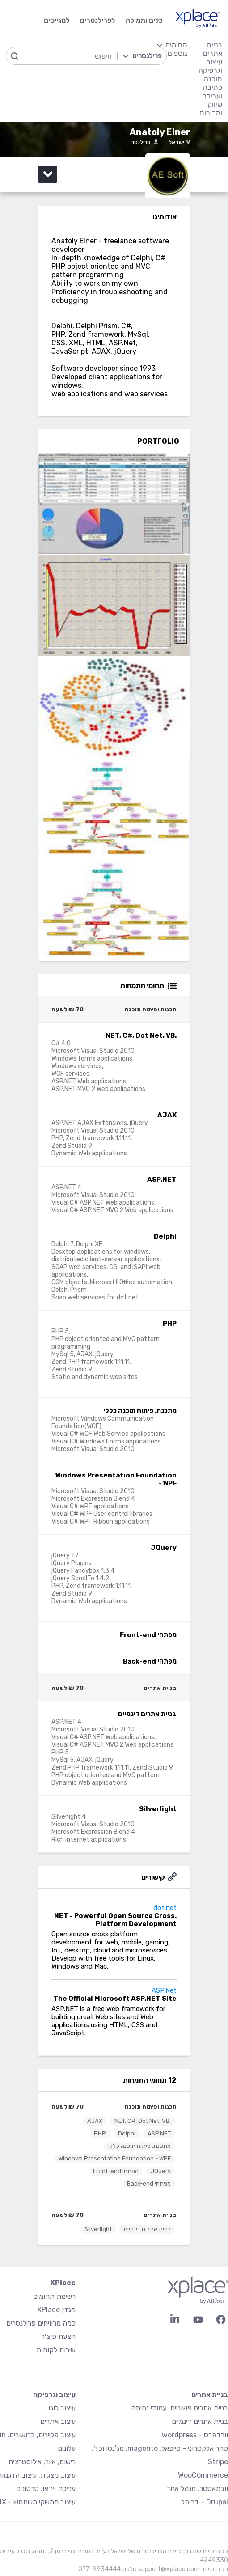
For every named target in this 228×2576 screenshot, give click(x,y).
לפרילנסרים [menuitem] (97, 20)
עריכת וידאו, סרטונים (46, 2488)
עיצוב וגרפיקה (54, 2394)
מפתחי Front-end (116, 2171)
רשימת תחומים (54, 2296)
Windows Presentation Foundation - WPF (115, 2158)
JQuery (161, 2171)
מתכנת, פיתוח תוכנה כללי (139, 2146)
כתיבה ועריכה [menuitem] (212, 91)
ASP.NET (159, 2133)
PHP (100, 2133)
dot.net (165, 1908)
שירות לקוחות (56, 2350)
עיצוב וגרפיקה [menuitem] (210, 66)
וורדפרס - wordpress (195, 2435)
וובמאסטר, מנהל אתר (197, 2488)
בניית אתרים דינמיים (147, 2229)
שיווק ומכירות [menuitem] (210, 108)
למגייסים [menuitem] (56, 20)
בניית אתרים (160, 2214)
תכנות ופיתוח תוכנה (151, 2106)
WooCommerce (203, 2475)
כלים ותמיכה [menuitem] (144, 20)
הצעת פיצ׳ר (58, 2336)
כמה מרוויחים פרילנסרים (41, 2323)
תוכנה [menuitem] (213, 79)
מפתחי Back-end (149, 2183)
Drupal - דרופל (204, 2502)
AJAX (94, 2121)
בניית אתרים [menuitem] (212, 49)
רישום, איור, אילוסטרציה (42, 2461)
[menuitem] (171, 78)
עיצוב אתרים (58, 2421)
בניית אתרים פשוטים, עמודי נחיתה (179, 2408)
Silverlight (98, 2229)
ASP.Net (164, 1990)
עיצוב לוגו (62, 2408)
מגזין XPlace (56, 2309)
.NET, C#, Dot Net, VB (142, 2121)
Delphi (126, 2133)
